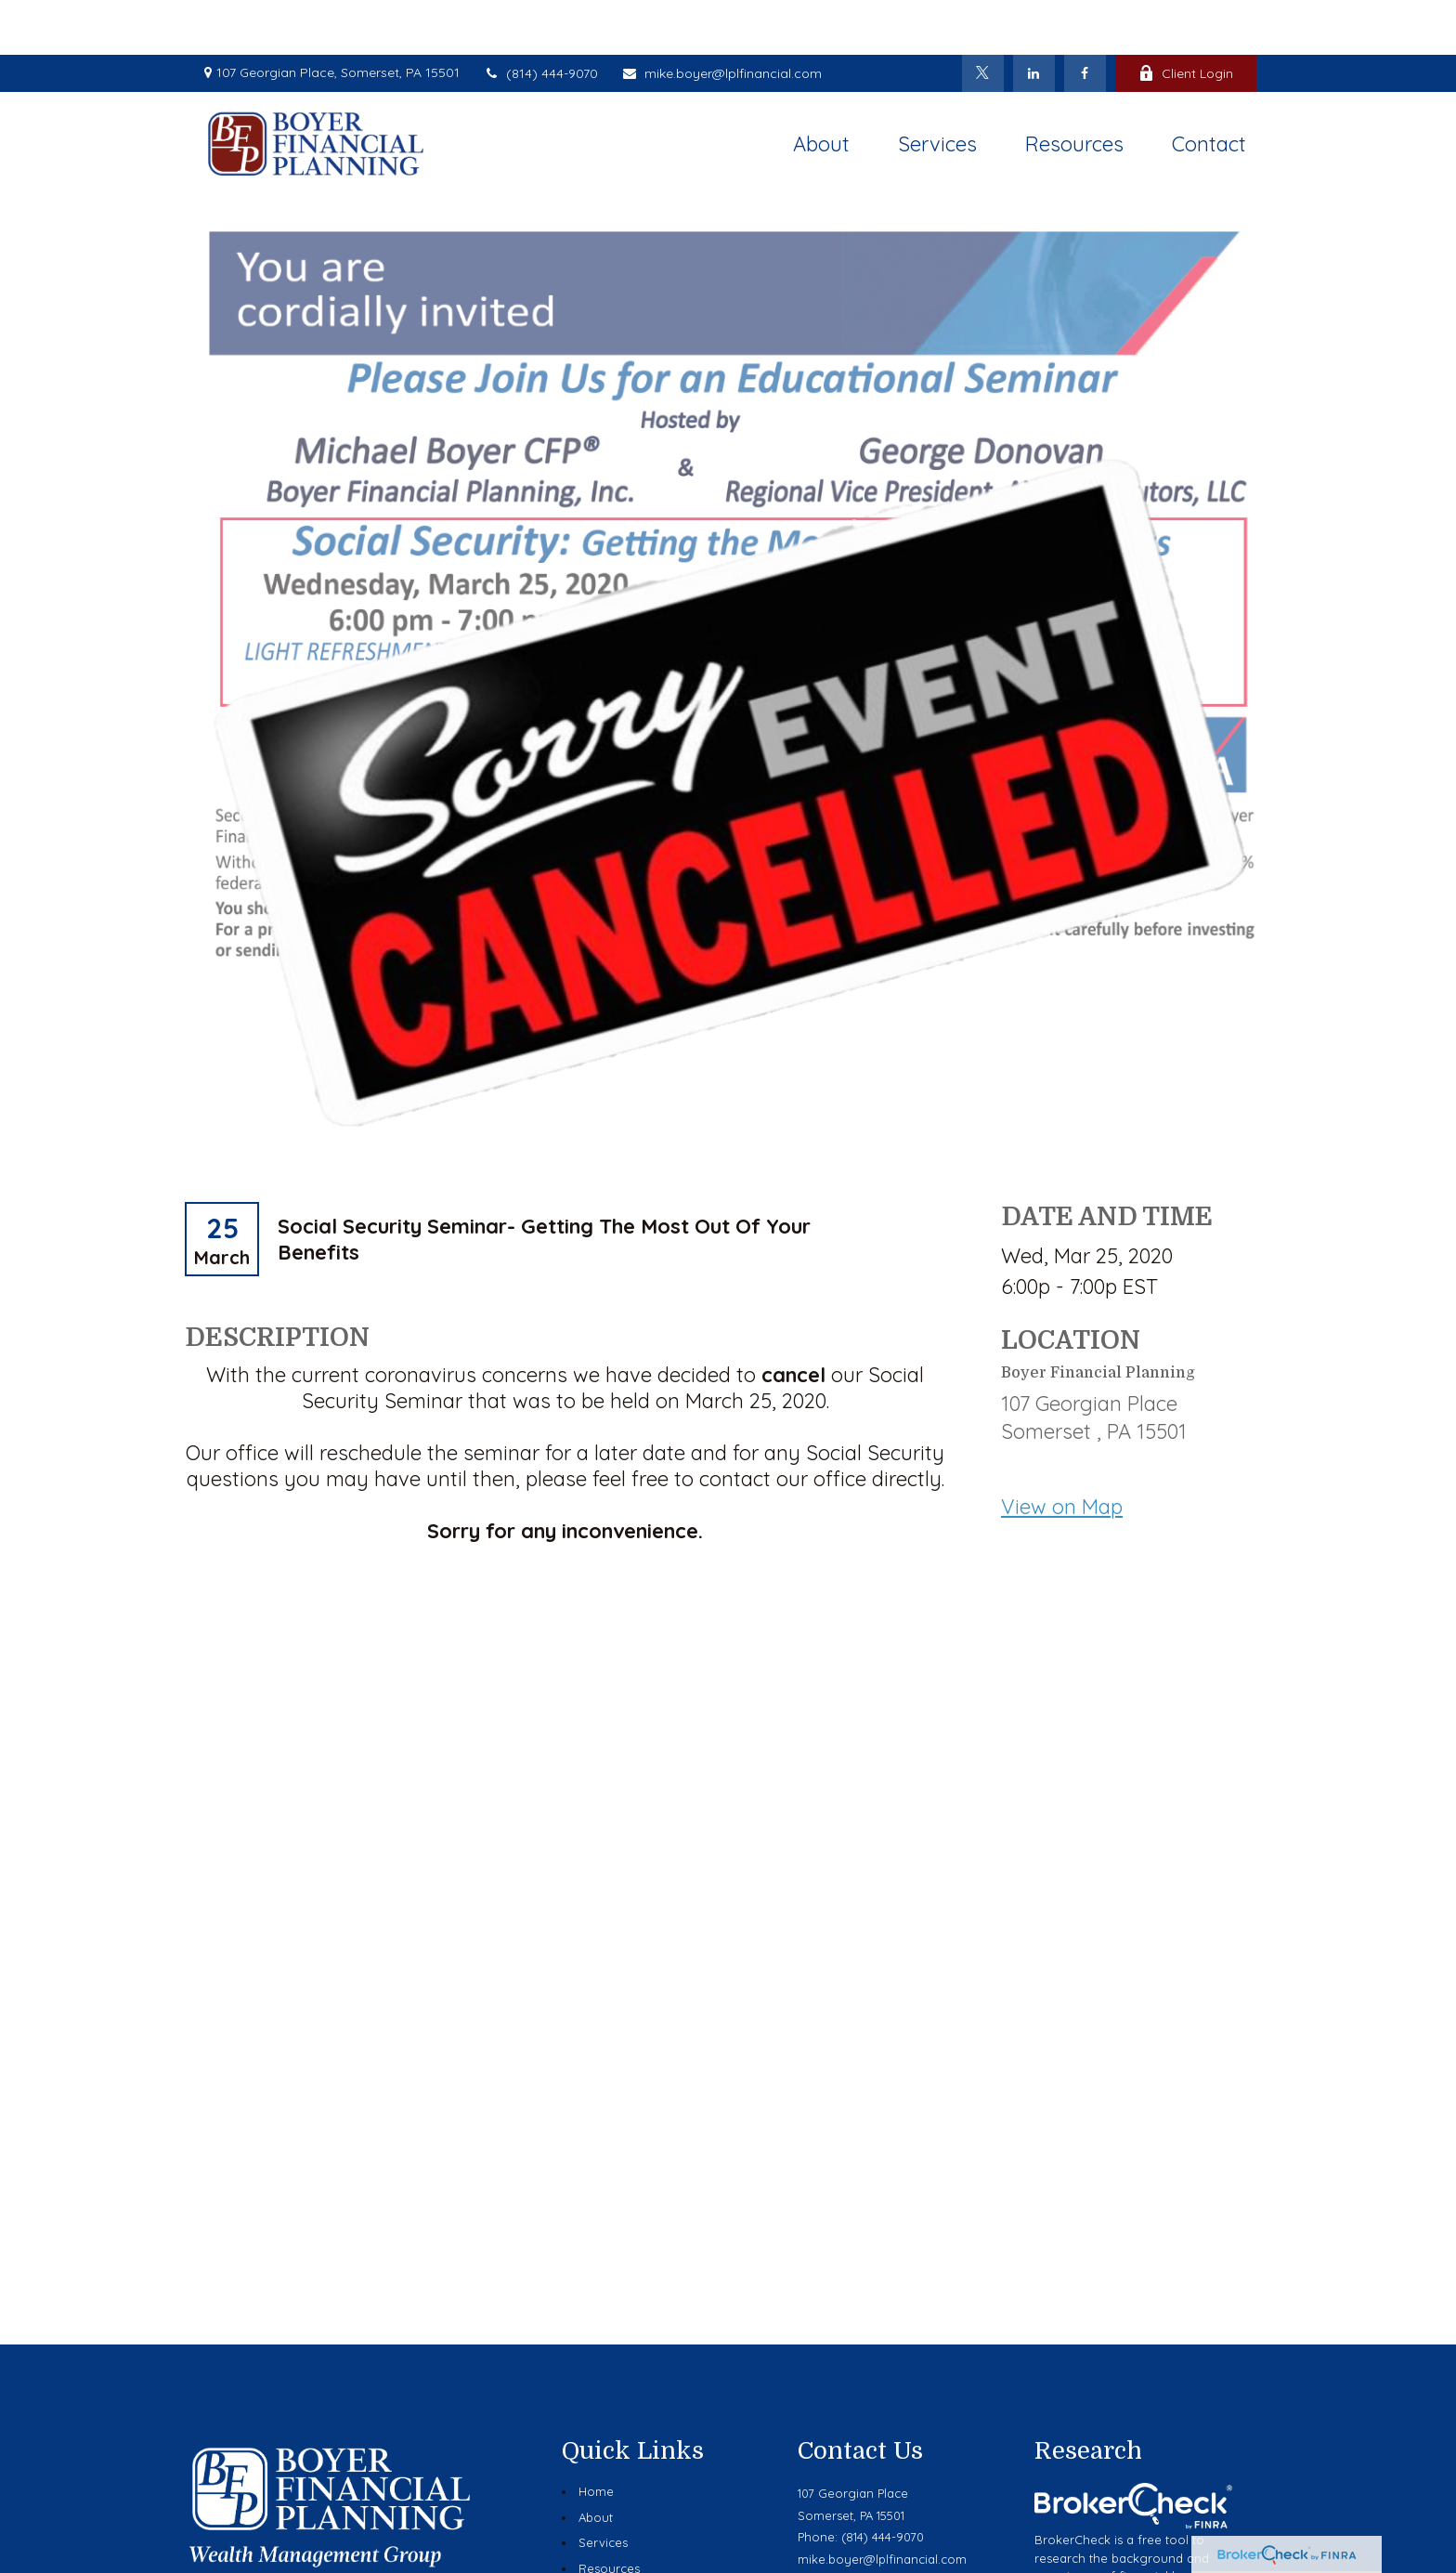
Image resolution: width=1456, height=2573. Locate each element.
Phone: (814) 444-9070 (861, 2482)
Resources (609, 2513)
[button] (821, 88)
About (595, 2462)
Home (596, 2436)
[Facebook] (1085, 18)
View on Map (1062, 1453)
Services (603, 2487)
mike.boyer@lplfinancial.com (721, 18)
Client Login (1185, 18)
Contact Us (610, 2564)
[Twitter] (983, 18)
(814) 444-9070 (540, 18)
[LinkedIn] (1034, 18)
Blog (592, 2538)
